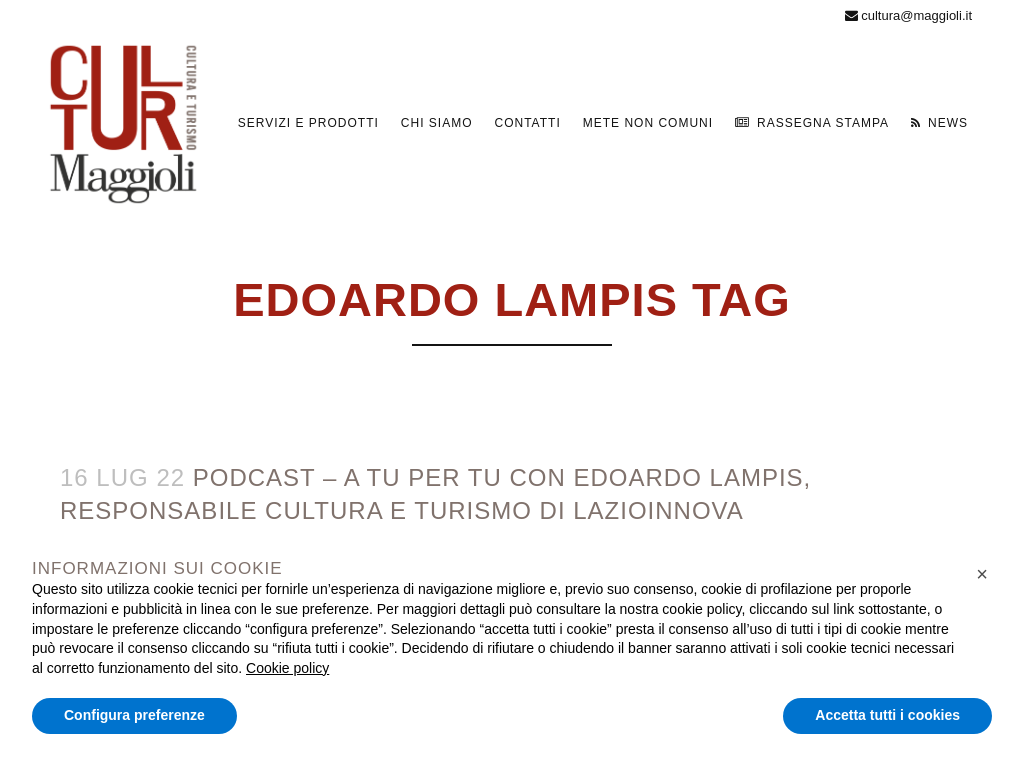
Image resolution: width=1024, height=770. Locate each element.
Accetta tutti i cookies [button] (887, 715)
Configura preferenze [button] (134, 715)
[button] (982, 574)
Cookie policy (287, 668)
